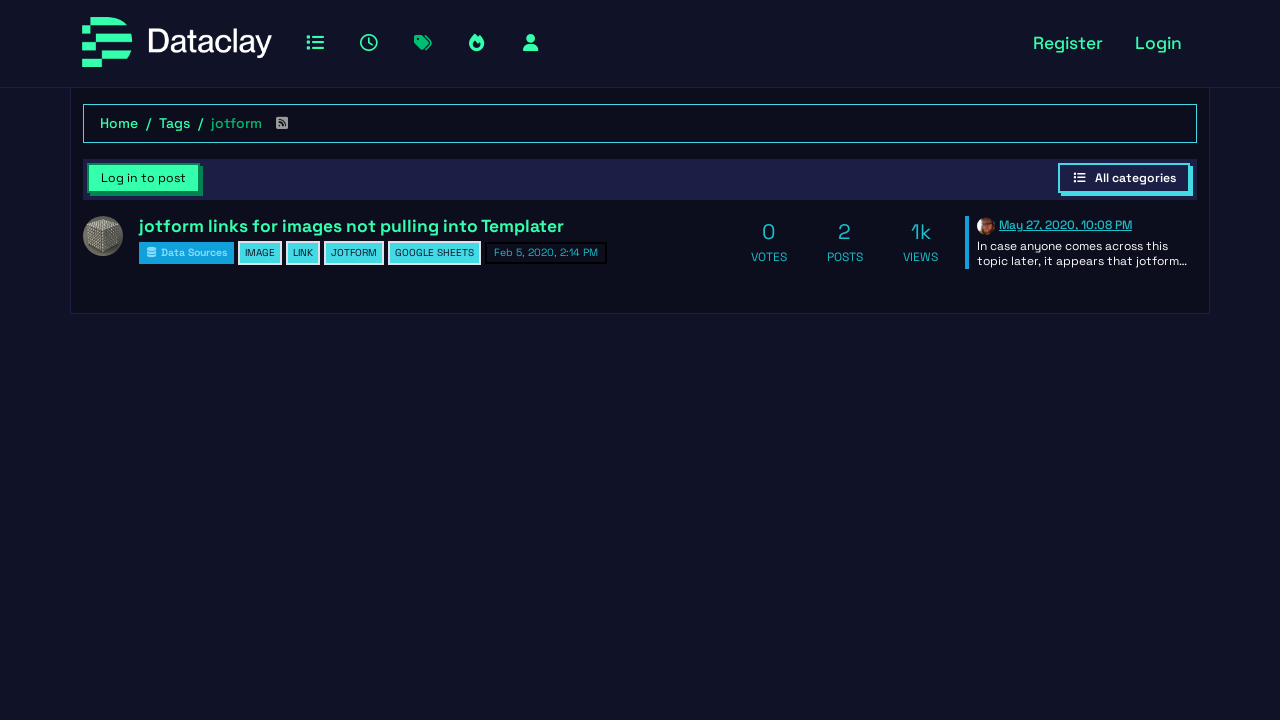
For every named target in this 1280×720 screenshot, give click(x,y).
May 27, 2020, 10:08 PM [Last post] (1065, 225)
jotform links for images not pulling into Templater (351, 226)
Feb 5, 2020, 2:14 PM (546, 252)
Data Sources (186, 252)
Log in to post (143, 178)
